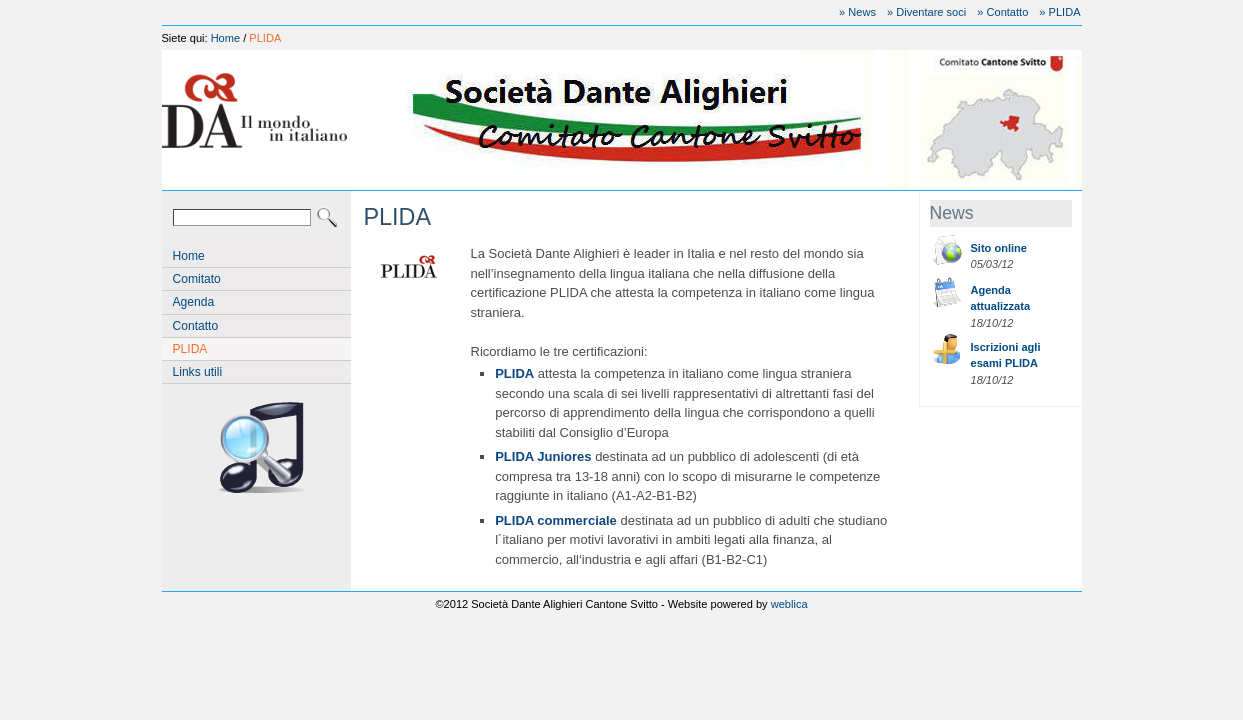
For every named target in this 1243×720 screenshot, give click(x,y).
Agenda (194, 302)
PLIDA (265, 38)
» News (857, 12)
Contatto (196, 326)
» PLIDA (1059, 12)
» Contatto (1002, 12)
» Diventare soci (926, 12)
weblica (789, 604)
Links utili (198, 372)
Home (225, 38)
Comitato (197, 279)
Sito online (999, 248)
